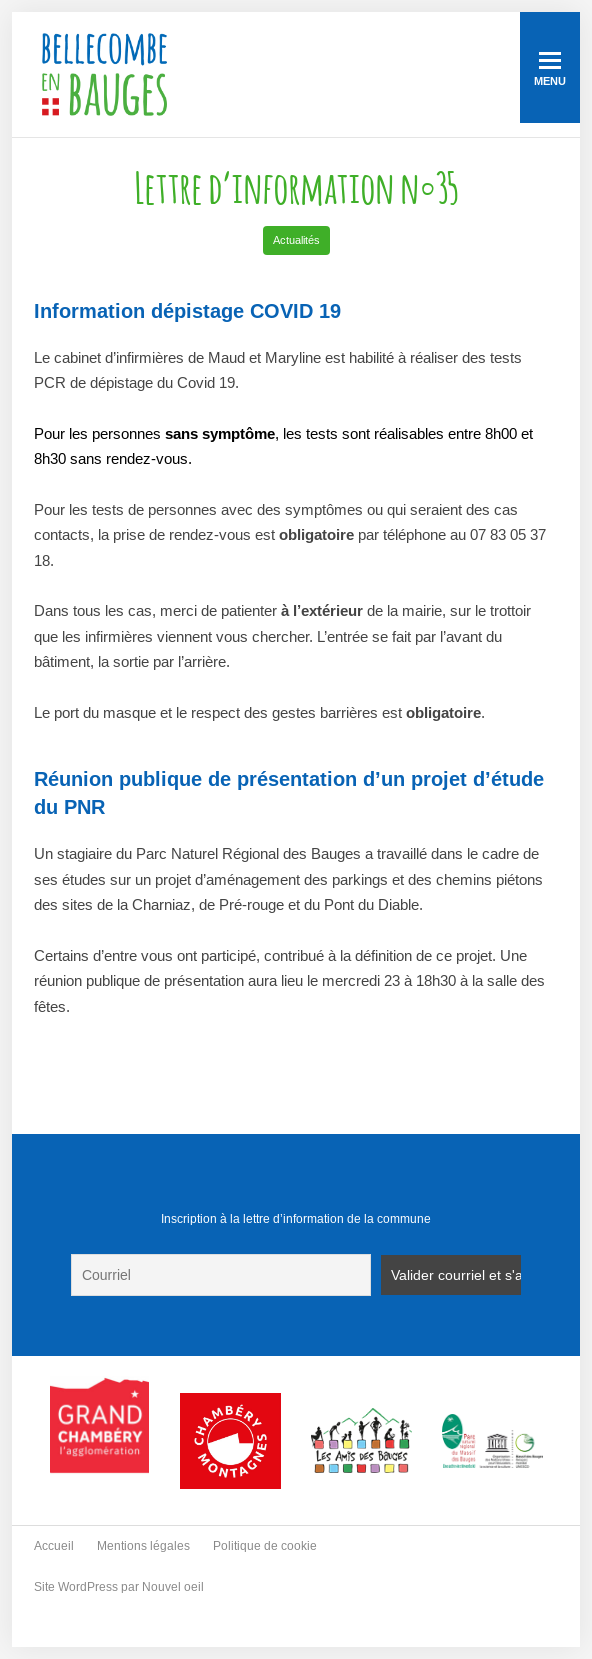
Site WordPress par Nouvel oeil (119, 1587)
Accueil (54, 1546)
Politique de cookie (265, 1546)
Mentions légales (143, 1546)
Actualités (296, 240)
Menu (550, 69)
